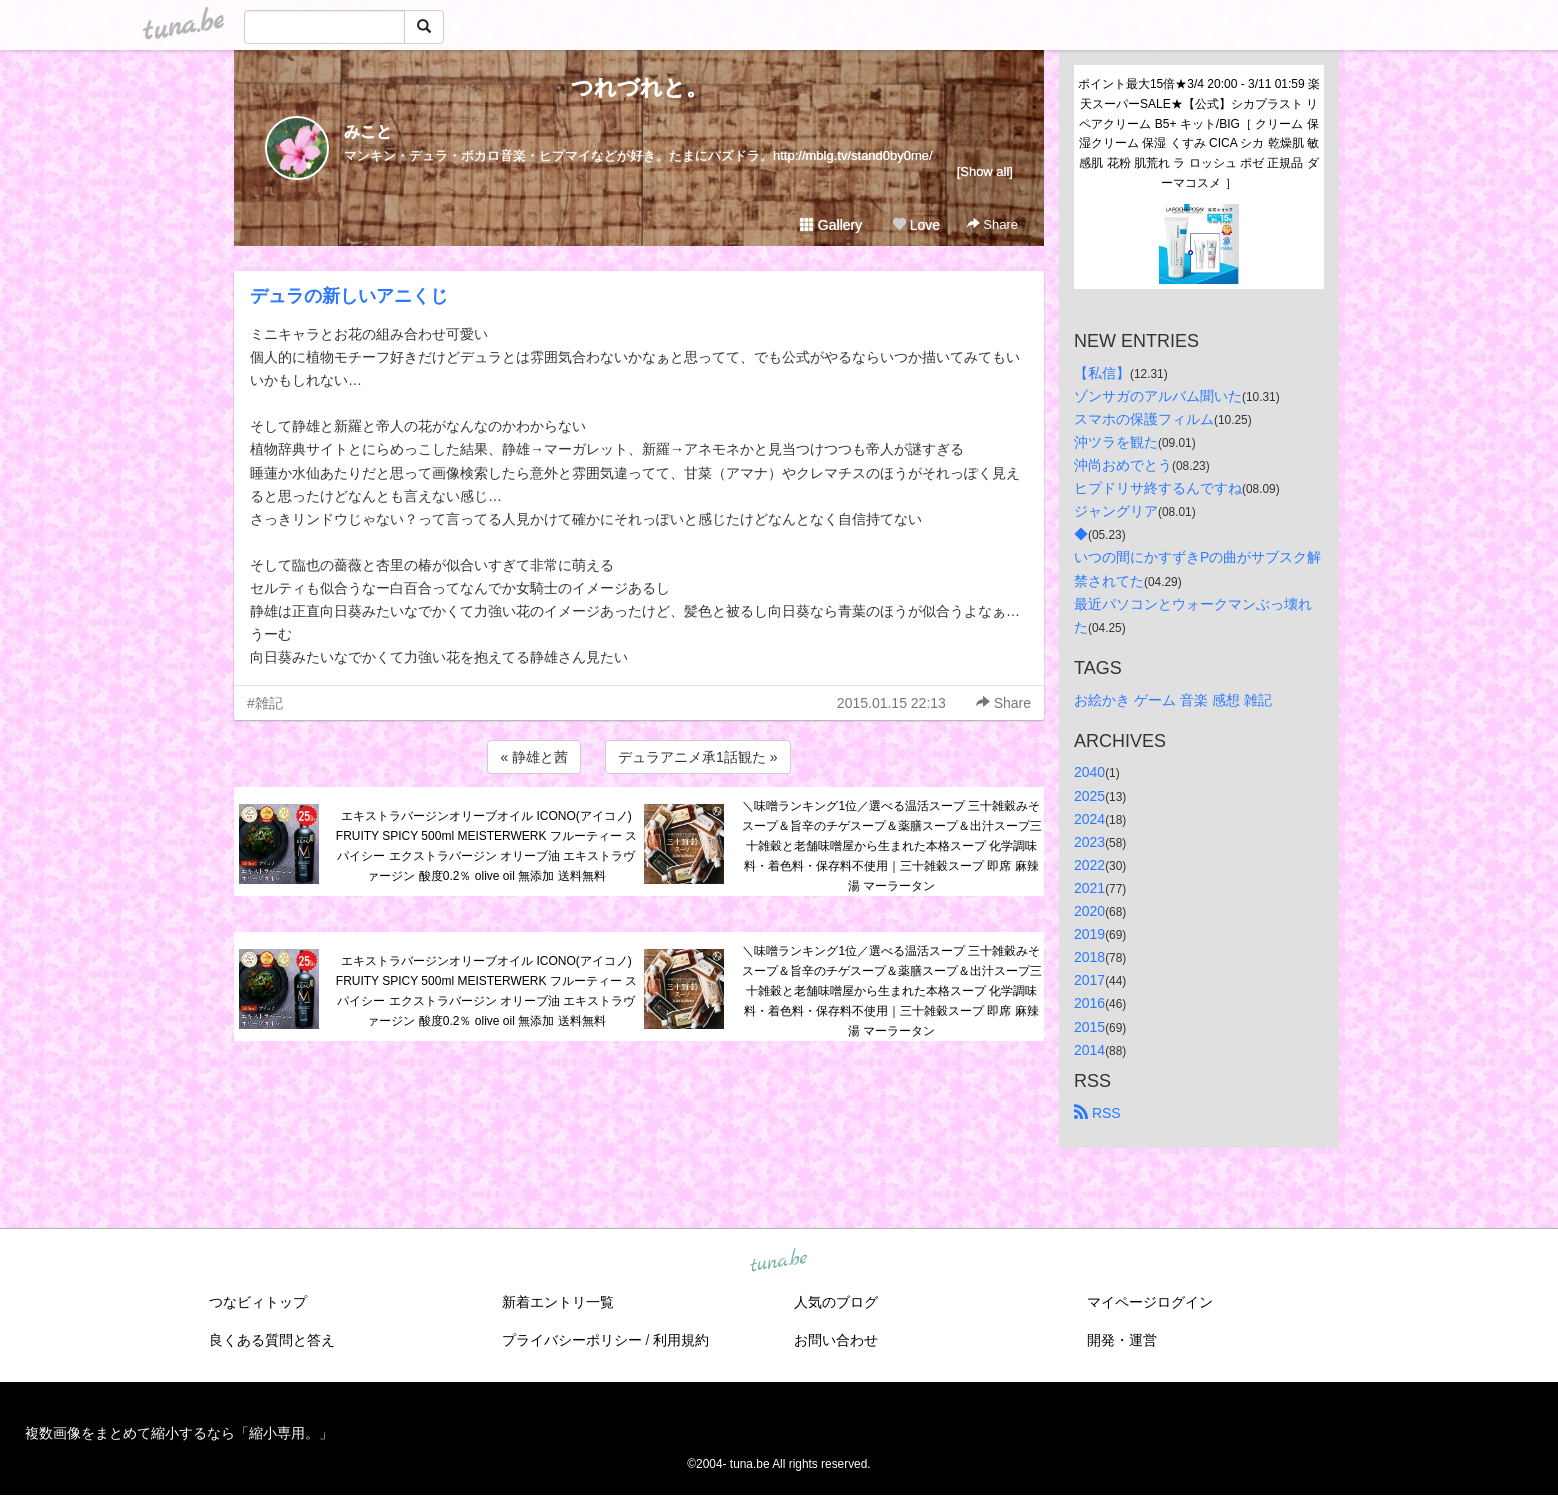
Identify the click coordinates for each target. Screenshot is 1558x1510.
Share (992, 224)
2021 (1089, 888)
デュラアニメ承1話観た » (697, 757)
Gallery (831, 225)
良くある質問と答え (272, 1340)
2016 (1089, 1003)
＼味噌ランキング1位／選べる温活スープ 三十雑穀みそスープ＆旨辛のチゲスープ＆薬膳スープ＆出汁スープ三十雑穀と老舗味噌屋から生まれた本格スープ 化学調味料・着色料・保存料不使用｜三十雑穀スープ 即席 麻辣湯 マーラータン (892, 845)
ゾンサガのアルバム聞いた (1158, 396)
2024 (1089, 819)
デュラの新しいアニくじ (349, 296)
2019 (1089, 934)
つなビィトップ (258, 1302)
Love (916, 225)
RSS (1097, 1113)
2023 (1089, 842)
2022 (1089, 865)
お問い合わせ (836, 1340)
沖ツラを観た (1116, 442)
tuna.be (778, 1261)
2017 (1089, 980)
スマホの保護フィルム (1144, 419)
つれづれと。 (639, 87)
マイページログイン (1150, 1302)
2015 (1089, 1027)
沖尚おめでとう (1123, 465)
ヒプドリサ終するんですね (1158, 488)
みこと (368, 131)
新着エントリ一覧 (558, 1302)
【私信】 (1102, 373)
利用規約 (681, 1340)
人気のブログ (836, 1302)
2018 (1089, 957)
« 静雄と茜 (534, 757)
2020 (1089, 911)
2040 (1089, 772)
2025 (1089, 796)
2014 (1089, 1050)
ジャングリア (1116, 511)
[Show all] (985, 171)
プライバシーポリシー (572, 1340)
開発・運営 (1122, 1340)
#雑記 (265, 703)
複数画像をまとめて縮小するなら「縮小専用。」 (179, 1433)
